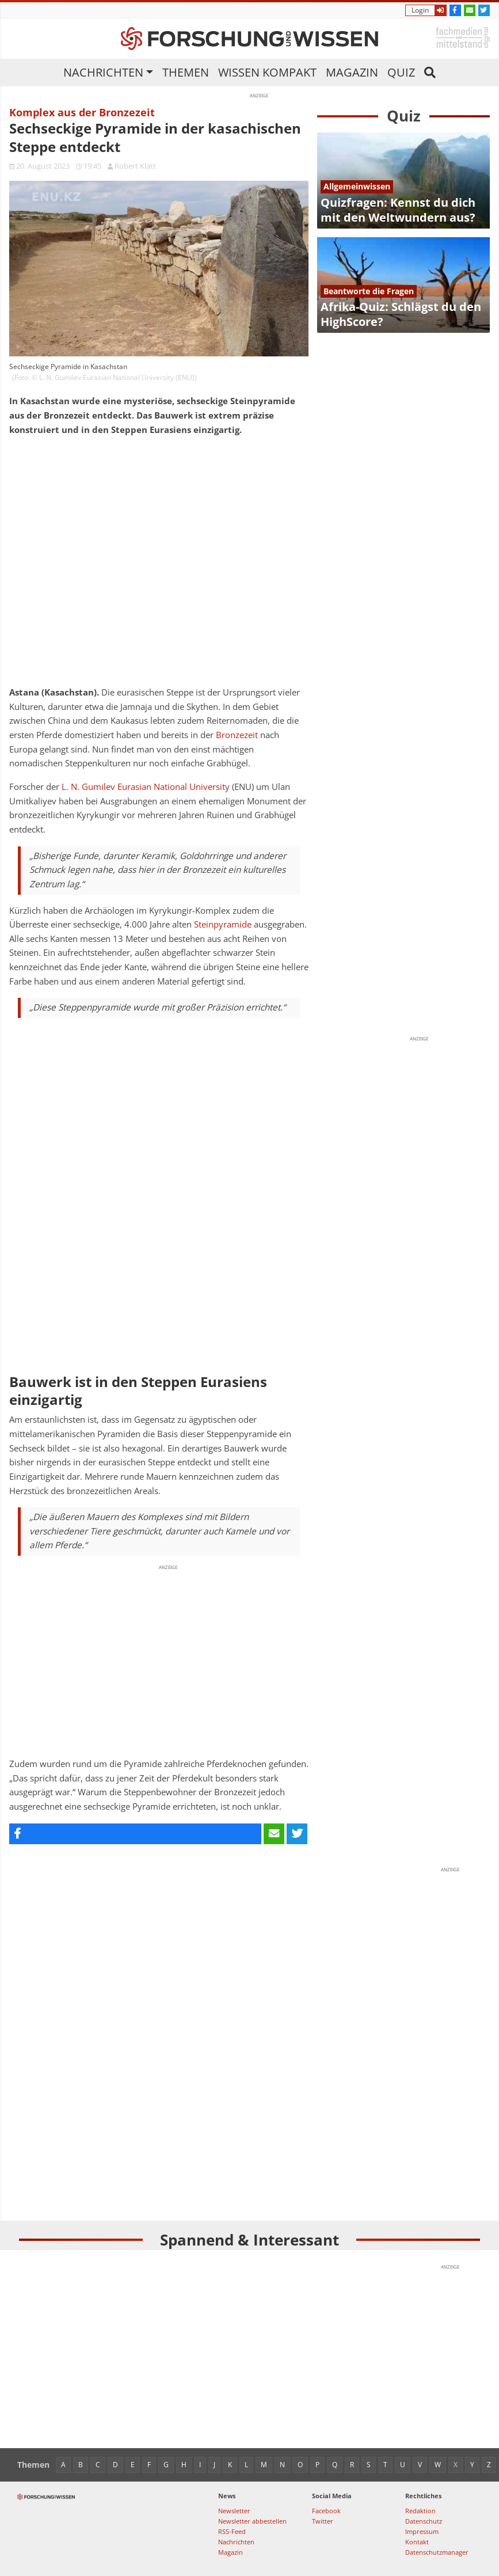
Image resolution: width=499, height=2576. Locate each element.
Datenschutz (423, 2521)
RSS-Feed (232, 2531)
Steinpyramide (223, 924)
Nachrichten (103, 72)
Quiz (401, 72)
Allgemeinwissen (356, 186)
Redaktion (420, 2510)
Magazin (352, 72)
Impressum (422, 2531)
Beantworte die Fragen (368, 291)
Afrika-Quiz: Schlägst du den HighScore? (401, 314)
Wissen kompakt (267, 72)
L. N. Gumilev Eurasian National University (146, 787)
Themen (185, 72)
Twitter (322, 2521)
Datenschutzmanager (436, 2552)
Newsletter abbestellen (252, 2521)
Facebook (326, 2510)
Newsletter (234, 2510)
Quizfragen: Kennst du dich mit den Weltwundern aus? (398, 210)
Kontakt (417, 2541)
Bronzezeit (237, 735)
